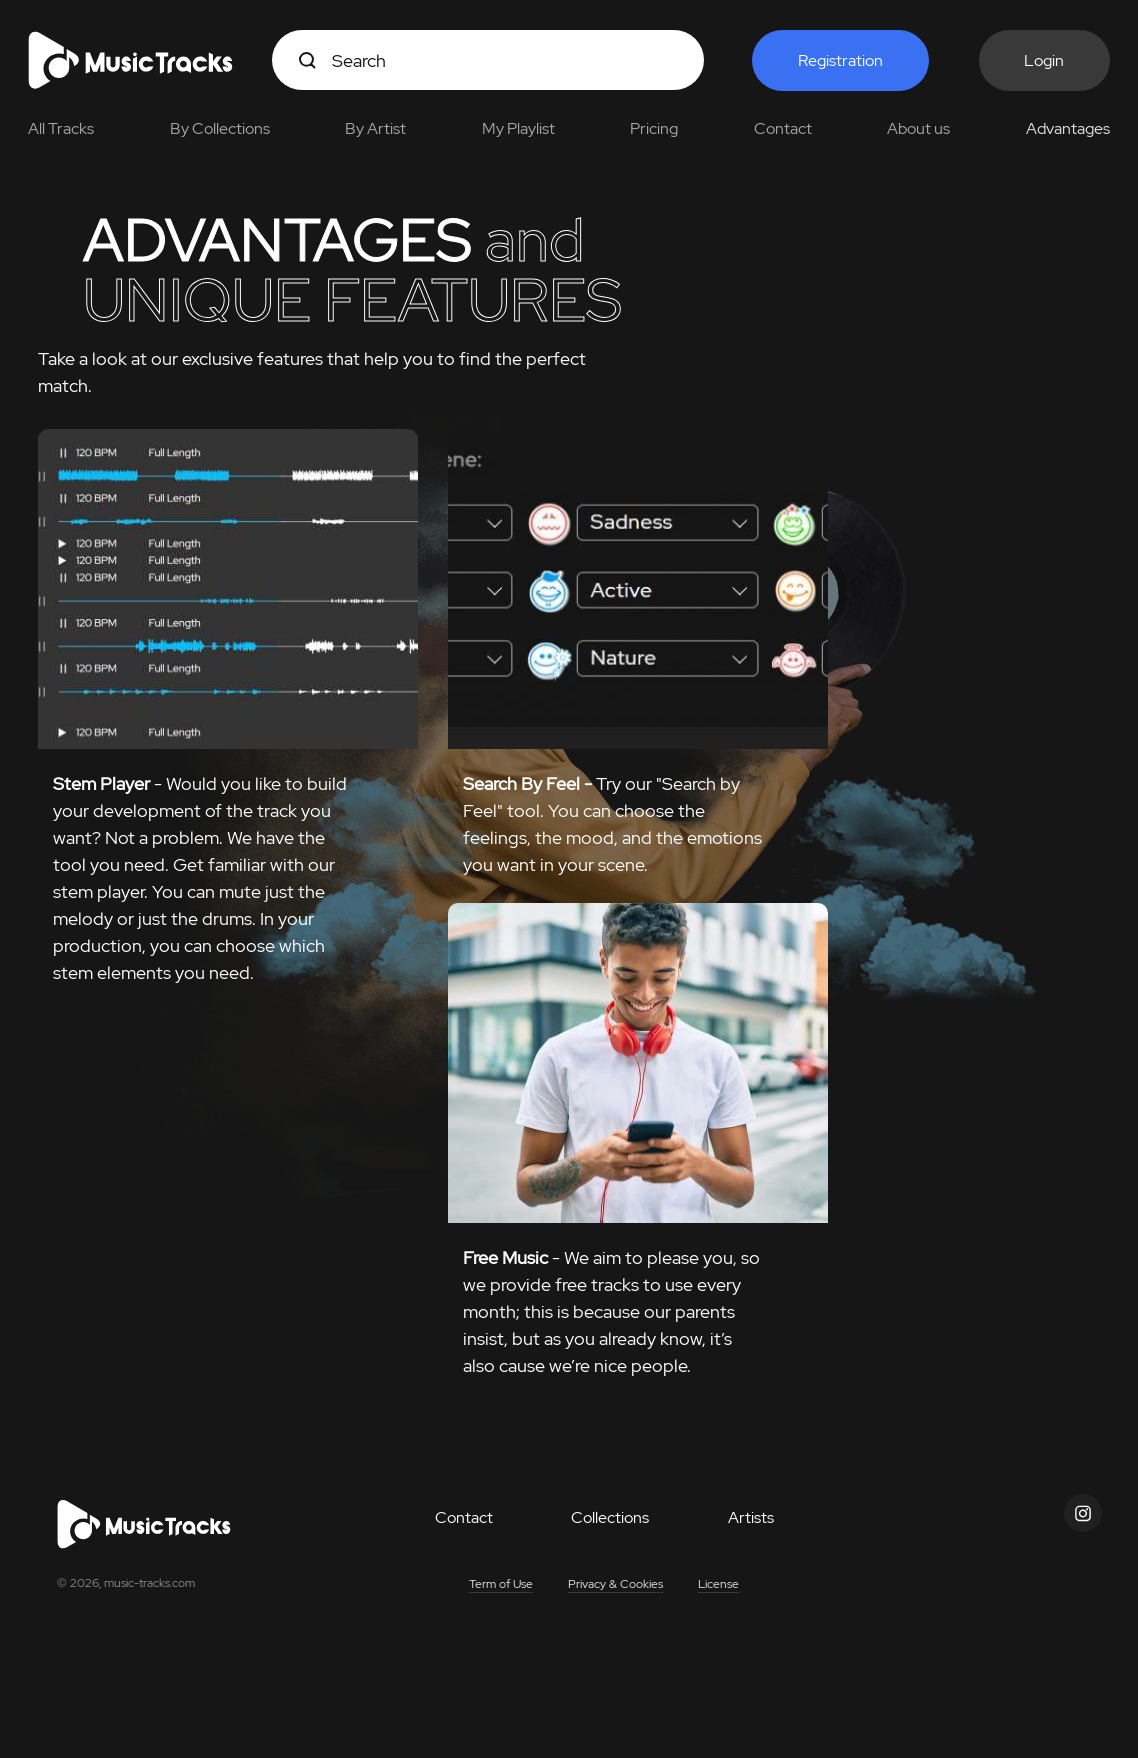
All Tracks (61, 128)
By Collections (220, 128)
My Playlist (518, 128)
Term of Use (501, 1584)
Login (1044, 60)
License (718, 1584)
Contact (783, 128)
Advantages (1068, 128)
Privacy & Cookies (615, 1584)
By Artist (375, 128)
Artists (751, 1517)
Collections (610, 1517)
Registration (840, 60)
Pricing (654, 128)
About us (918, 128)
